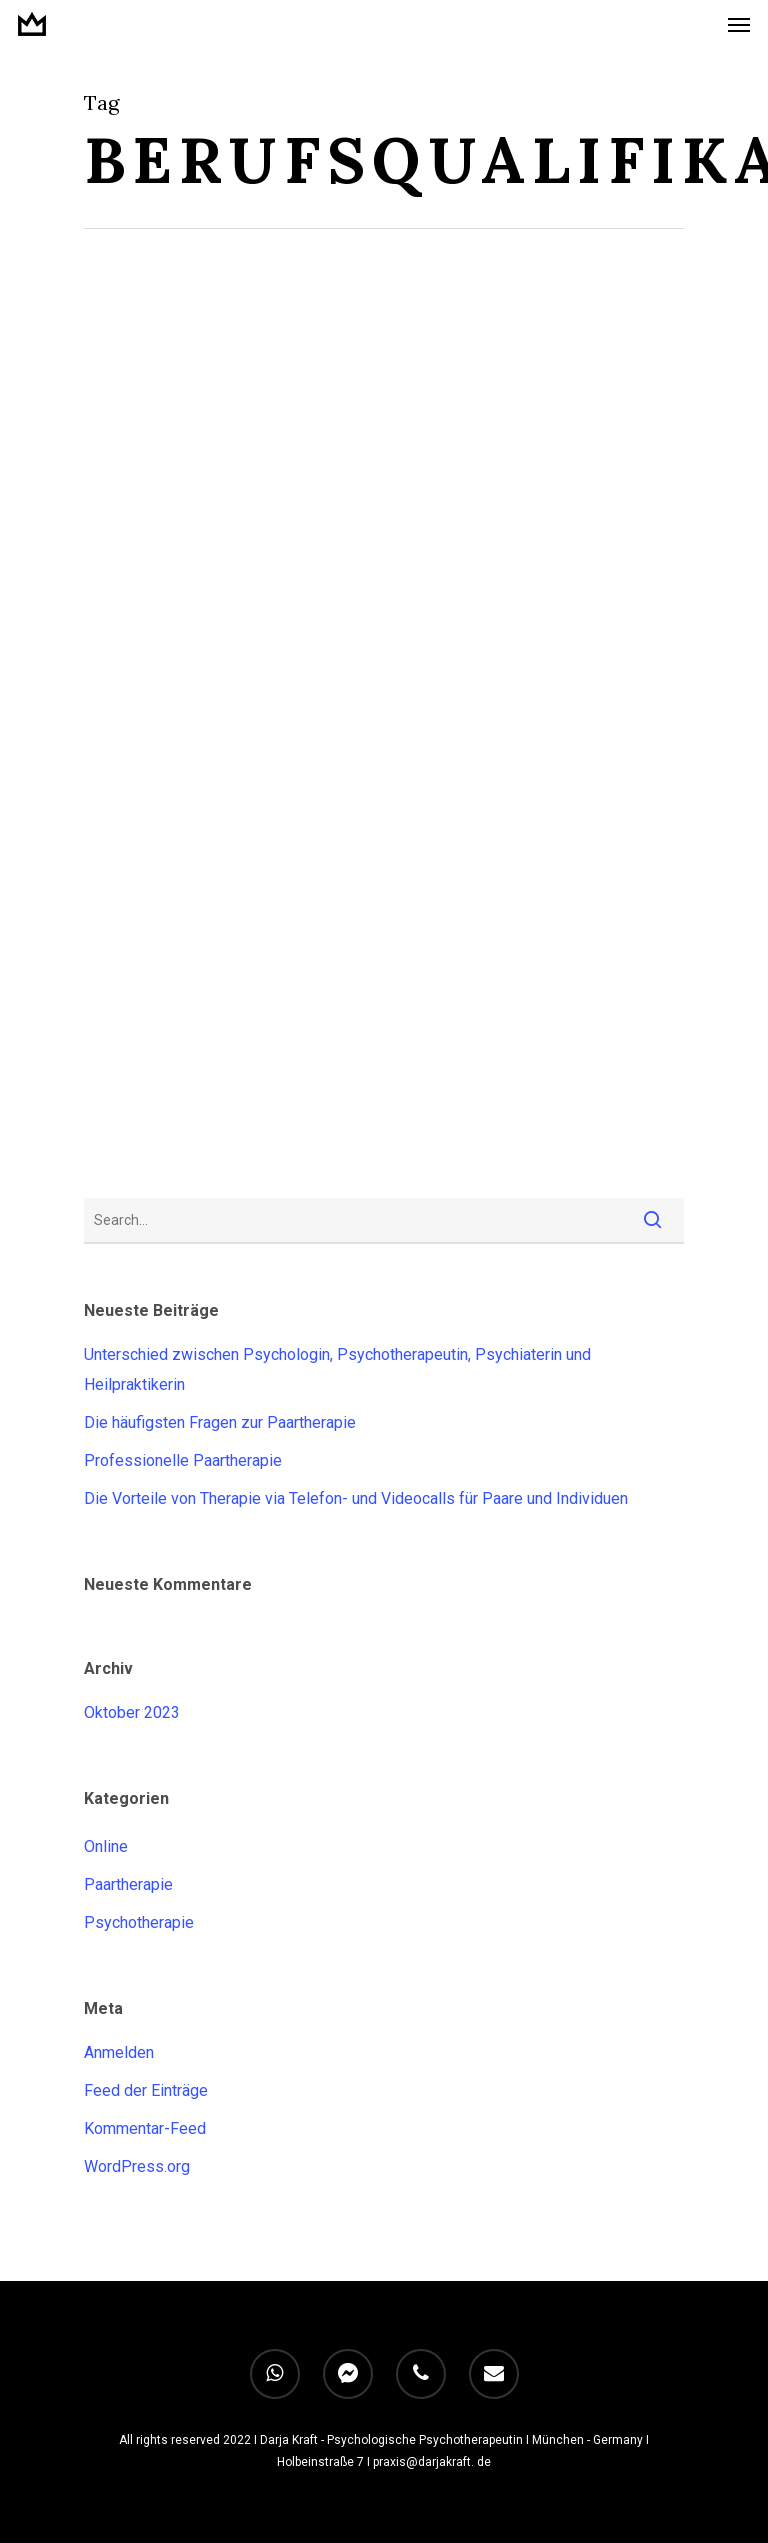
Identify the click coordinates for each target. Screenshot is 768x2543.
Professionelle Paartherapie (183, 1460)
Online (106, 1846)
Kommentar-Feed (145, 2128)
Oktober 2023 (132, 1712)
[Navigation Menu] (739, 24)
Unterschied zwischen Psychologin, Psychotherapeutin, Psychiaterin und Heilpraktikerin (337, 1369)
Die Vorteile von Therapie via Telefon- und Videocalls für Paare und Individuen (356, 1498)
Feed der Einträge (146, 2090)
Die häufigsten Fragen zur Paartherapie (220, 1422)
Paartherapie (128, 1884)
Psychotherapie (139, 1922)
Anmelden (119, 2052)
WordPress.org (137, 2166)
